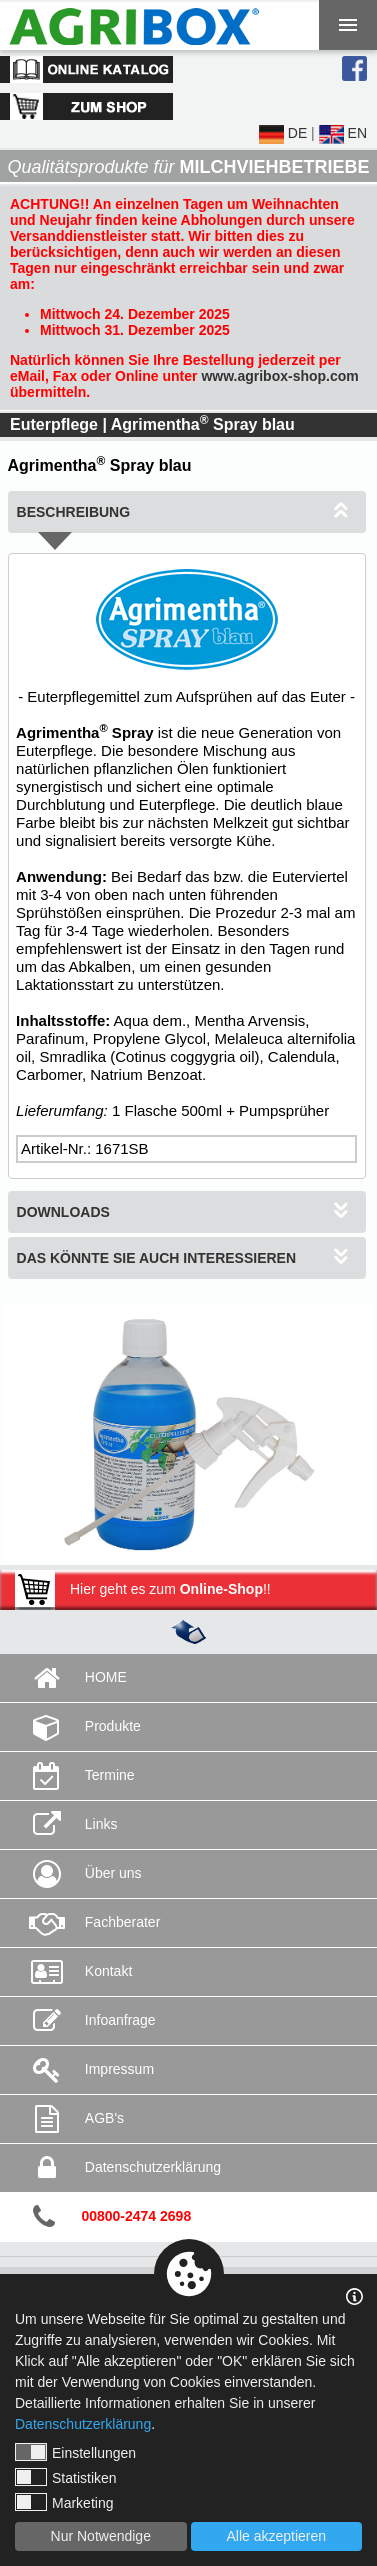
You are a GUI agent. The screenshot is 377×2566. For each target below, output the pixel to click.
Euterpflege (54, 424)
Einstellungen (75, 2452)
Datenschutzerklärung (83, 2424)
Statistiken (66, 2477)
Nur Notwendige (101, 2536)
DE (283, 133)
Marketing (64, 2502)
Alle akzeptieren (276, 2536)
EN (343, 133)
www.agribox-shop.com (279, 376)
